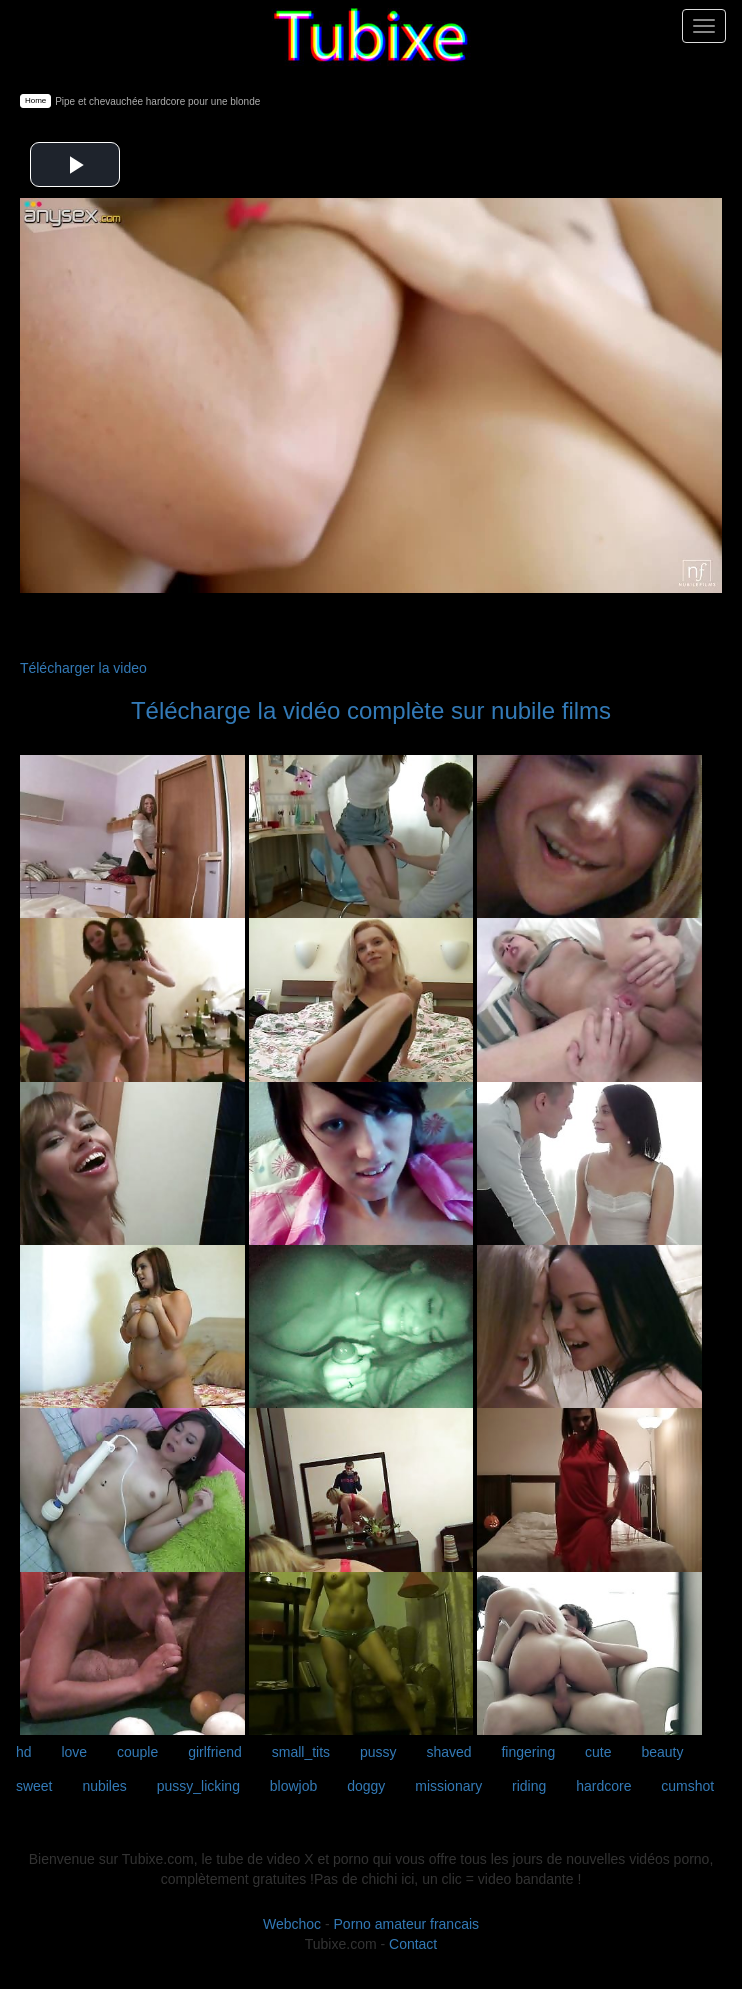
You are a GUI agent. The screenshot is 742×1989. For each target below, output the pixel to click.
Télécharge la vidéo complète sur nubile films (371, 710)
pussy (378, 1752)
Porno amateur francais (407, 1924)
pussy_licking (198, 1786)
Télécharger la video (83, 668)
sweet (34, 1786)
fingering (528, 1752)
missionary (448, 1786)
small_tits (301, 1752)
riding (529, 1786)
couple (137, 1752)
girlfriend (215, 1752)
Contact (413, 1944)
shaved (448, 1752)
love (74, 1752)
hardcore (603, 1786)
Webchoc (292, 1924)
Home (35, 100)
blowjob (293, 1786)
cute (598, 1752)
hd (24, 1752)
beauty (662, 1752)
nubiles (104, 1786)
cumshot (687, 1786)
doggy (366, 1786)
